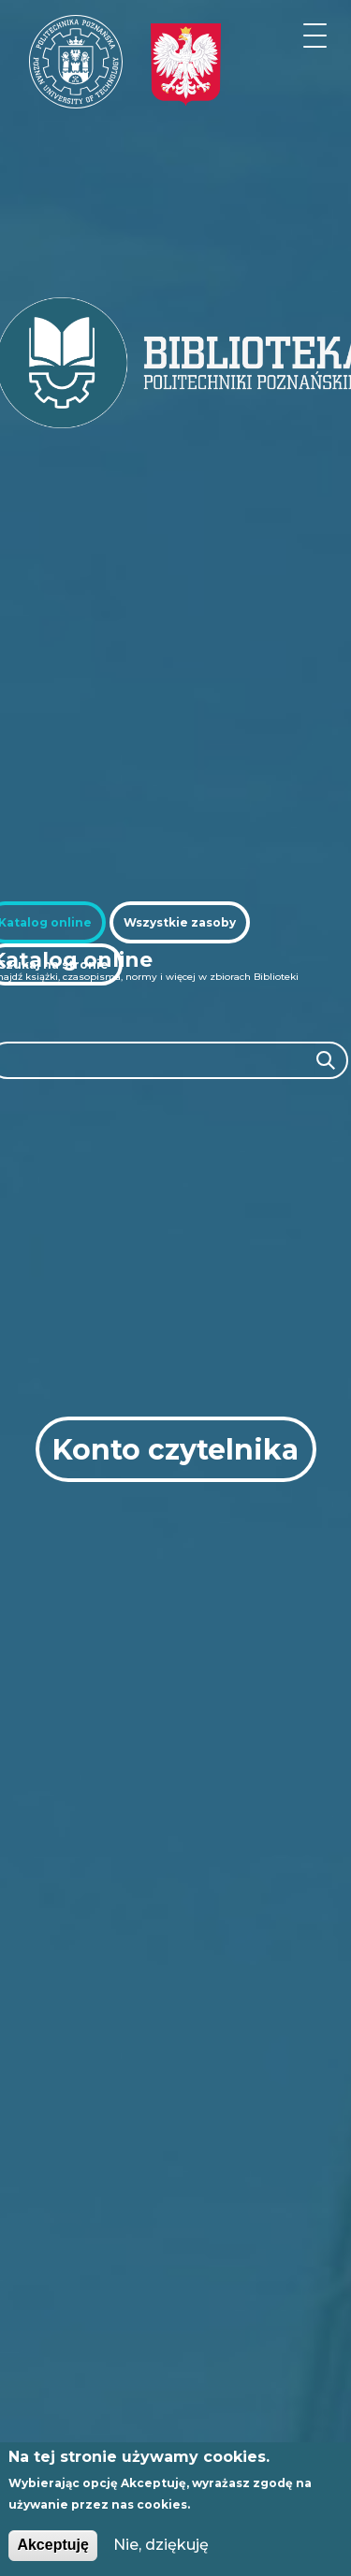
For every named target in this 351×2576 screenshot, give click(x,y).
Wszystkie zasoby (180, 922)
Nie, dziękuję (161, 2545)
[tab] (180, 922)
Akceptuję (52, 2545)
